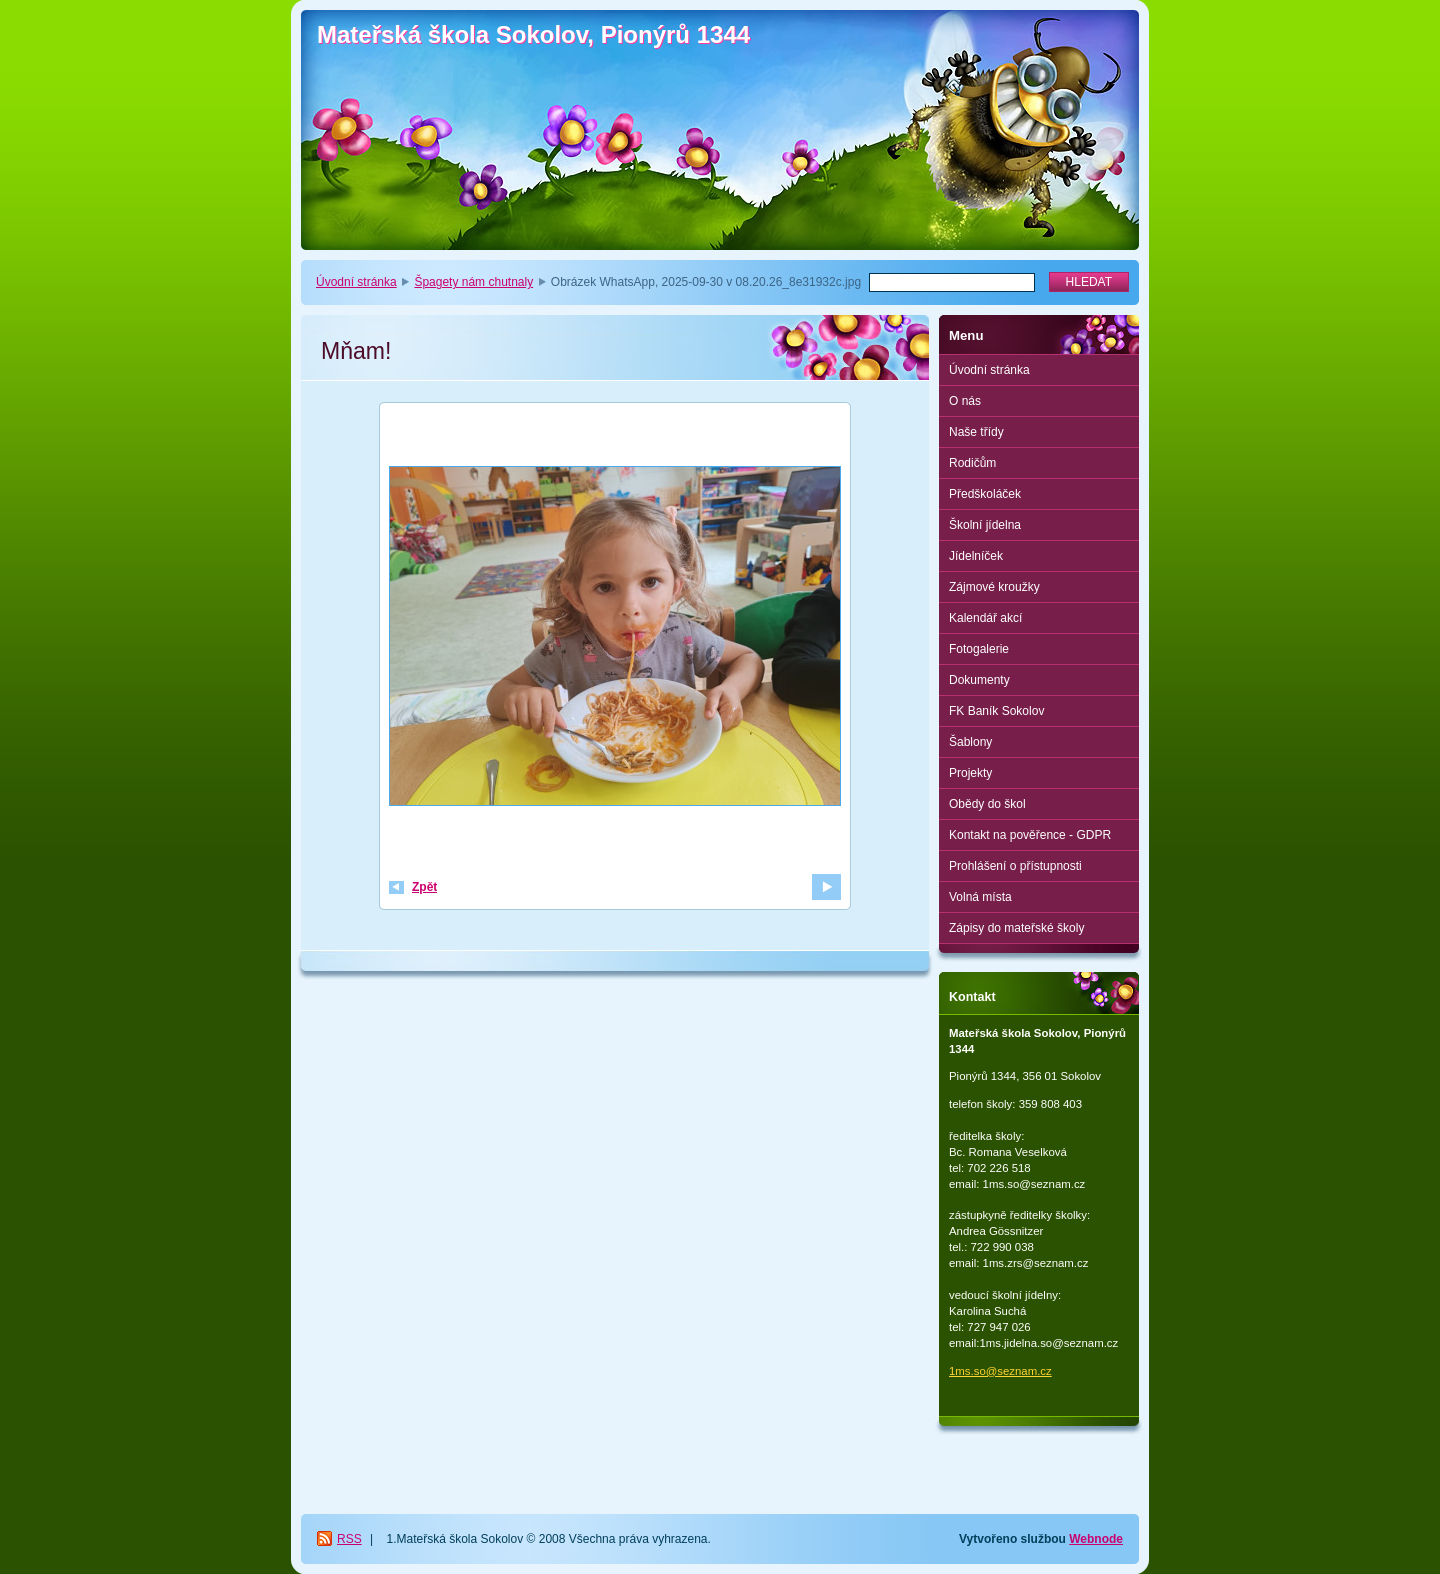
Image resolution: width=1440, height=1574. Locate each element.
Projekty (970, 773)
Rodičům (972, 463)
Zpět (424, 887)
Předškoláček (985, 494)
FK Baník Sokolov (996, 711)
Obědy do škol (987, 804)
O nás (965, 401)
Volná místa (980, 897)
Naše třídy (976, 432)
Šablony (970, 742)
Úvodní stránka (356, 282)
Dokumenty (979, 680)
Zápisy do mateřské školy (1016, 928)
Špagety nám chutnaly (473, 282)
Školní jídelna (985, 525)
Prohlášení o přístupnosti (1015, 866)
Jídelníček (976, 556)
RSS (349, 1539)
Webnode (1096, 1539)
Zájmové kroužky (994, 587)
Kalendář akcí (985, 618)
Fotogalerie (979, 649)
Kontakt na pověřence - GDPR (1030, 835)
